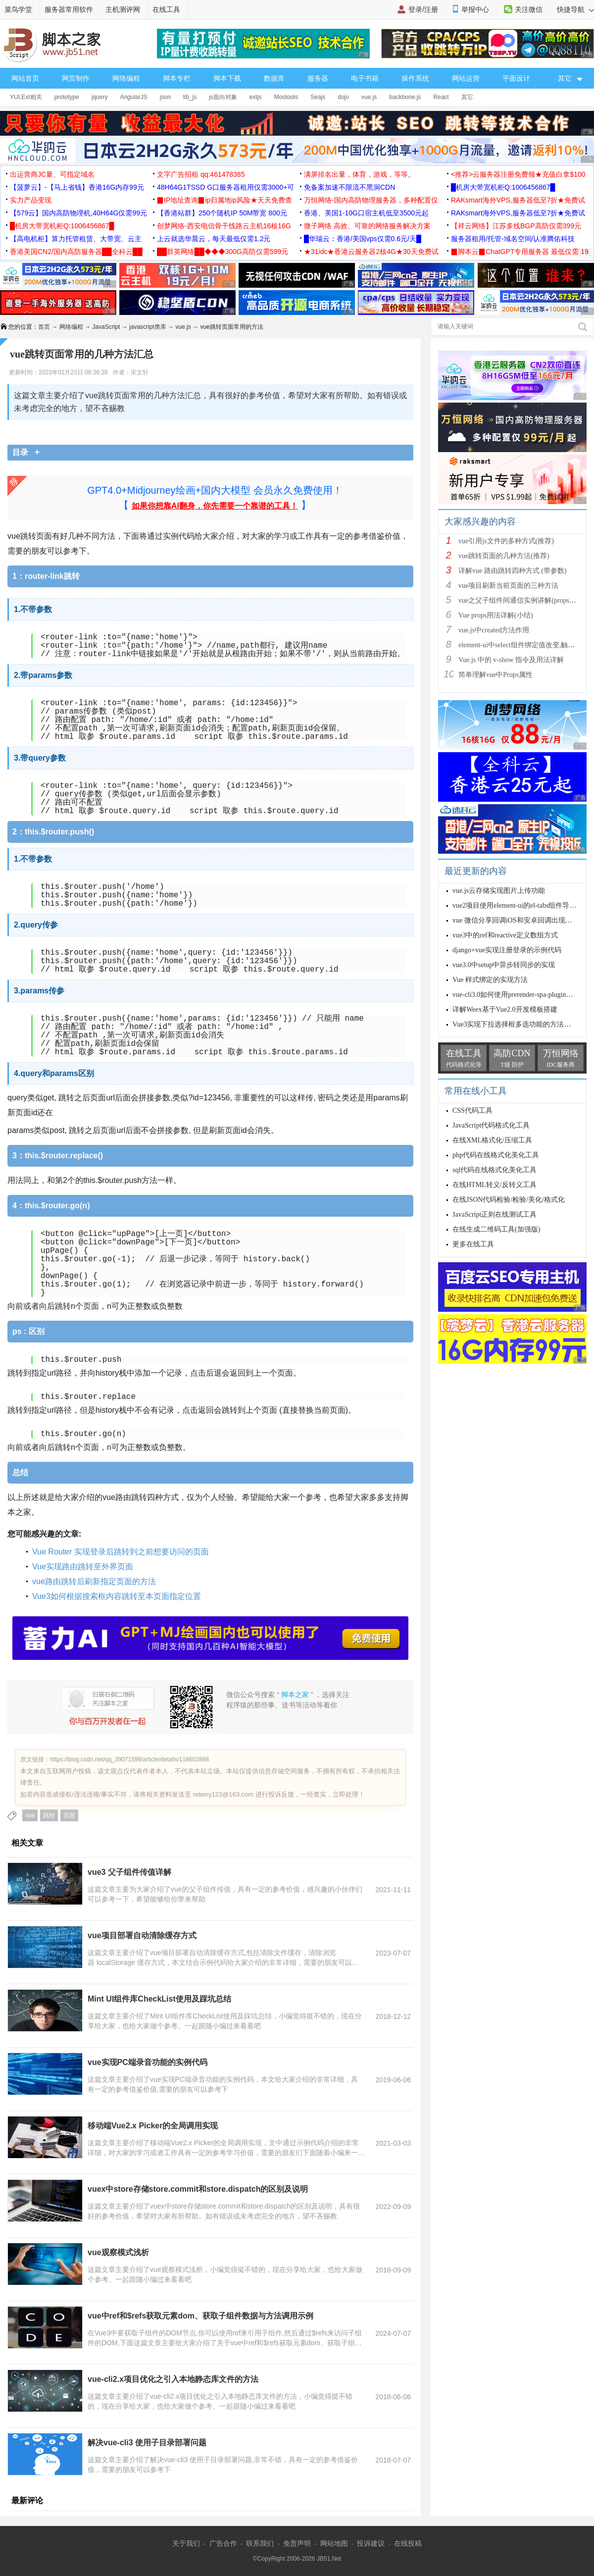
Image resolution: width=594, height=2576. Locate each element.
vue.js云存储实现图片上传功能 (498, 890)
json (165, 97)
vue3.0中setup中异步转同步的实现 (503, 965)
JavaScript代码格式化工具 (491, 1125)
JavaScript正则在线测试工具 (494, 1214)
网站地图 (334, 2543)
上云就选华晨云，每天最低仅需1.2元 (213, 239)
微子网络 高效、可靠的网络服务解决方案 (367, 226)
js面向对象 (223, 97)
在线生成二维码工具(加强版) (496, 1229)
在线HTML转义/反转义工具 (494, 1184)
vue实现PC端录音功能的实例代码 (147, 2062)
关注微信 (529, 9)
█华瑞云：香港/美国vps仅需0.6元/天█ (362, 239)
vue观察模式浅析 (118, 2252)
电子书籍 (365, 78)
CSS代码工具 (472, 1110)
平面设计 (516, 78)
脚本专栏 (177, 78)
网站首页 (25, 78)
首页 (44, 326)
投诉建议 (371, 2543)
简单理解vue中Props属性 (495, 674)
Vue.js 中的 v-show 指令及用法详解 (511, 660)
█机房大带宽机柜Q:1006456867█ (503, 187)
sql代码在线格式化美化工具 (494, 1170)
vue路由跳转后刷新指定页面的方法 (94, 1581)
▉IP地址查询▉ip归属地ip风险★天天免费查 (224, 200)
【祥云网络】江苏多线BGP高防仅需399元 (516, 226)
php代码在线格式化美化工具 (495, 1155)
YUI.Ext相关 (26, 97)
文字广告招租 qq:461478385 (201, 174)
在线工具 (166, 9)
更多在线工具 (473, 1244)
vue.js (369, 97)
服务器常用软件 (69, 9)
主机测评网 (122, 9)
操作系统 (415, 78)
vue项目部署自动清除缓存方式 (142, 1935)
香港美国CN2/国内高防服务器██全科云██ (76, 252)
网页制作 (76, 78)
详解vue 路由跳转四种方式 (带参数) (512, 570)
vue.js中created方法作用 (493, 630)
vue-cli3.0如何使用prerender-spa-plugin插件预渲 (523, 994)
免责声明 (297, 2543)
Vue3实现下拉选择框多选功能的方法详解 (515, 1024)
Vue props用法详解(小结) (495, 615)
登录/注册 (423, 9)
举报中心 (475, 9)
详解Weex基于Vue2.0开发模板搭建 (504, 1009)
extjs (255, 97)
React (440, 97)
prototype (66, 97)
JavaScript (106, 326)
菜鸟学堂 (18, 9)
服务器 (317, 78)
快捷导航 (575, 9)
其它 (467, 97)
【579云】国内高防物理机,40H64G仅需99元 (78, 213)
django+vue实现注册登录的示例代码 (506, 950)
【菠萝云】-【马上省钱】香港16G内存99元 (77, 187)
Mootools (286, 97)
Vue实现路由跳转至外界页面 (82, 1566)
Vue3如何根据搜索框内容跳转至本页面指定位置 (116, 1596)
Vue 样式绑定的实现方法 (490, 979)
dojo (343, 97)
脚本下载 (227, 78)
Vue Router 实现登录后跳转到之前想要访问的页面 (120, 1551)
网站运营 (466, 78)
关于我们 (186, 2543)
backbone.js (405, 97)
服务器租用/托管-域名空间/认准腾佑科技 (513, 239)
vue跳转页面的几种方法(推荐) (503, 556)
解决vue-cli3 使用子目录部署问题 (147, 2442)
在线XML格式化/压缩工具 (492, 1140)
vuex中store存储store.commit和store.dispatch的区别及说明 (198, 2189)
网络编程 (126, 78)
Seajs (317, 97)
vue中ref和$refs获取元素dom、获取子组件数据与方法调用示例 (200, 2316)
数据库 (274, 78)
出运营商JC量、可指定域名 (52, 174)
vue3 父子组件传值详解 (129, 1872)
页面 (69, 1815)
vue (30, 1815)
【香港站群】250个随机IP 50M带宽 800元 (222, 213)
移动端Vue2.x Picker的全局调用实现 (153, 2125)
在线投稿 (408, 2543)
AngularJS (133, 97)
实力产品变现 (30, 200)
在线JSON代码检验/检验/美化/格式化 (508, 1199)
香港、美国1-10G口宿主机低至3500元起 (366, 213)
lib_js (190, 97)
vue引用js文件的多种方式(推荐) (506, 541)
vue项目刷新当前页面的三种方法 (508, 585)
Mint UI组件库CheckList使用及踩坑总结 (159, 1999)
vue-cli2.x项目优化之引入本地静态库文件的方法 (173, 2379)
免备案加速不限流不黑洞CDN (349, 187)
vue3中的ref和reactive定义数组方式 (505, 935)
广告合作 (223, 2543)
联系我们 (260, 2543)
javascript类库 (147, 326)
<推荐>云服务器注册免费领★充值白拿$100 (518, 174)
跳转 (49, 1815)
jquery (100, 97)
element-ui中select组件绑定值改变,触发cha (521, 645)
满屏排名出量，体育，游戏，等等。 (359, 174)
